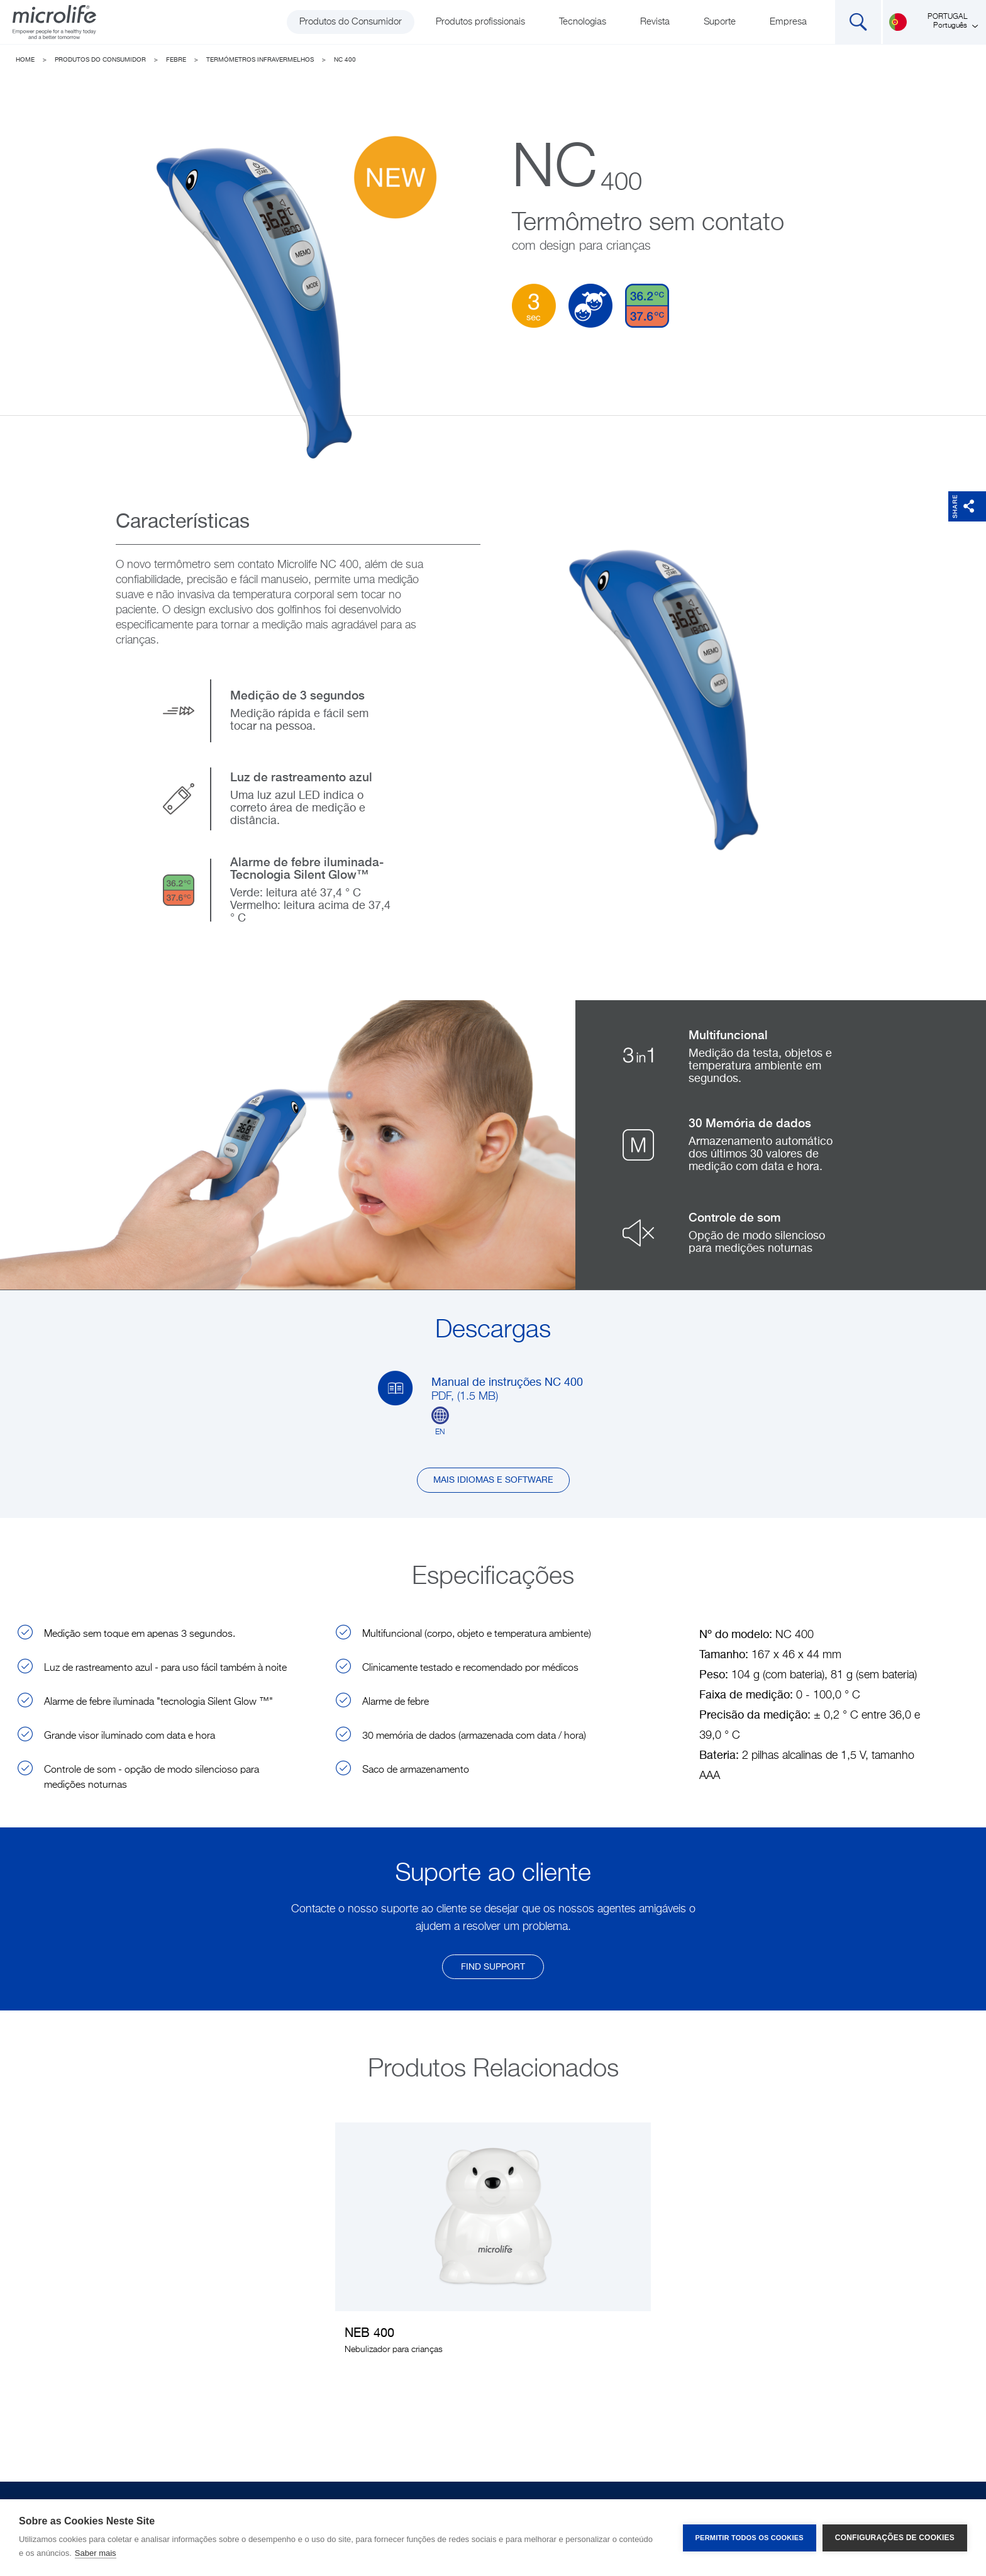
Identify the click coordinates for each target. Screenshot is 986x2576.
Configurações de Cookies (895, 2537)
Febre (176, 60)
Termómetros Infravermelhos (260, 60)
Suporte (720, 21)
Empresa (788, 21)
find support (493, 1967)
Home (25, 60)
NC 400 (345, 60)
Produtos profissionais (480, 21)
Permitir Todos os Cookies (749, 2537)
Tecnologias (582, 21)
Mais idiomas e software (493, 1480)
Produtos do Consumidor (350, 21)
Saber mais (95, 2553)
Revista (655, 21)
